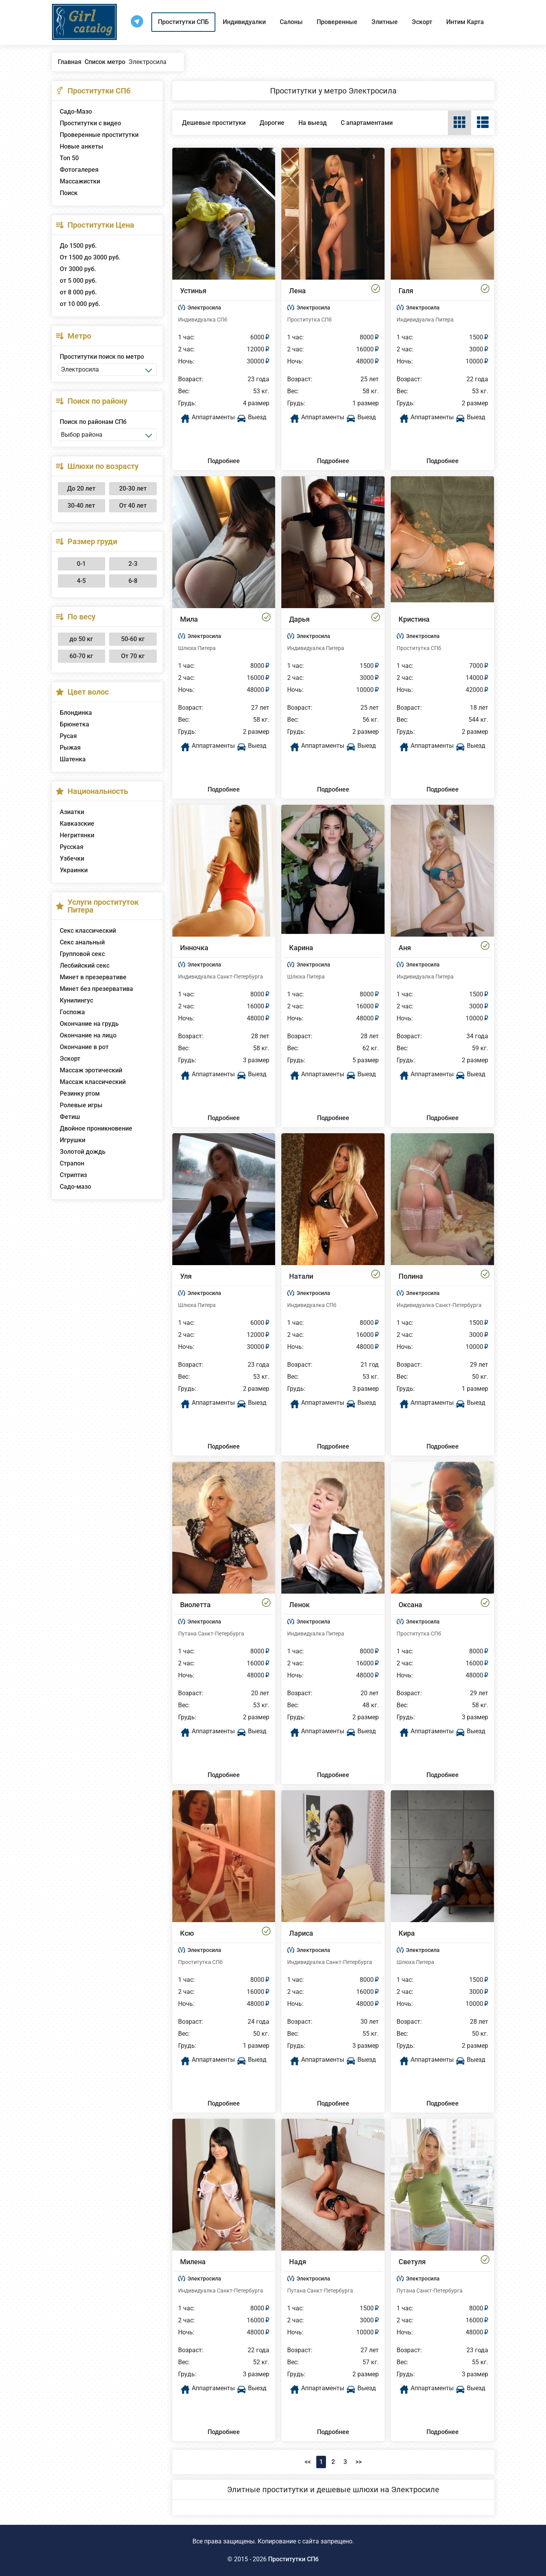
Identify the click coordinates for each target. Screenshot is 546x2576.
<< (308, 2461)
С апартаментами (367, 122)
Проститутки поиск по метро (102, 356)
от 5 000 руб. (78, 280)
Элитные (384, 22)
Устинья (193, 291)
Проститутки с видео (90, 123)
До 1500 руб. (78, 245)
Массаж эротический (91, 1070)
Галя (406, 291)
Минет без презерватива (96, 988)
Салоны (291, 22)
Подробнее (224, 461)
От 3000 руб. (78, 269)
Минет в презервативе (93, 977)
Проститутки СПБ (183, 22)
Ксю (187, 1933)
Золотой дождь (83, 1151)
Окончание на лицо (88, 1035)
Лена (297, 291)
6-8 (132, 580)
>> (358, 2461)
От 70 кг (133, 656)
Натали (301, 1276)
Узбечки (72, 858)
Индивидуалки (244, 22)
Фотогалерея (79, 169)
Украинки (74, 870)
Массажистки (80, 181)
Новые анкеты (81, 146)
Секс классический (88, 930)
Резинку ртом (80, 1093)
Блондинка (76, 712)
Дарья (299, 619)
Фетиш (70, 1116)
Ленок (299, 1605)
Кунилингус (76, 1000)
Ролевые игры (81, 1105)
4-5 (81, 580)
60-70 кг (81, 656)
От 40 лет (133, 505)
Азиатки (72, 812)
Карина (301, 948)
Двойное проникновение (96, 1128)
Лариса (301, 1933)
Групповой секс (82, 954)
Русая (68, 736)
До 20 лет (81, 488)
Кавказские (77, 823)
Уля (186, 1276)
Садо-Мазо (76, 111)
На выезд (312, 122)
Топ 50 (69, 158)
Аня (405, 948)
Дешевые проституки (214, 122)
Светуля (412, 2262)
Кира (407, 1933)
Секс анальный (82, 942)
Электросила (204, 307)
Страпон (72, 1163)
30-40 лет (81, 505)
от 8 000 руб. (78, 292)
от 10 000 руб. (80, 304)
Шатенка (73, 759)
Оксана (410, 1605)
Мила (189, 619)
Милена (193, 2262)
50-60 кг (133, 639)
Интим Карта (465, 22)
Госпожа (72, 1012)
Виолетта (195, 1605)
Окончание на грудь (89, 1023)
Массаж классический (93, 1082)
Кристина (414, 619)
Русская (71, 847)
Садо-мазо (75, 1186)
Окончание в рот (84, 1047)
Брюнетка (74, 724)
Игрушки (72, 1140)
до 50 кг (81, 639)
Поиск (69, 193)
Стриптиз (73, 1175)
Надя (297, 2262)
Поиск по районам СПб (93, 421)
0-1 (81, 563)
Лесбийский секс (84, 965)
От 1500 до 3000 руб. (90, 257)
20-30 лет (133, 488)
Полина (411, 1276)
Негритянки (77, 835)
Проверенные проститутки (99, 134)
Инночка (194, 948)
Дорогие (272, 122)
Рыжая (70, 747)
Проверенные (337, 22)
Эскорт (422, 22)
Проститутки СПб (293, 2559)
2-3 (132, 563)
